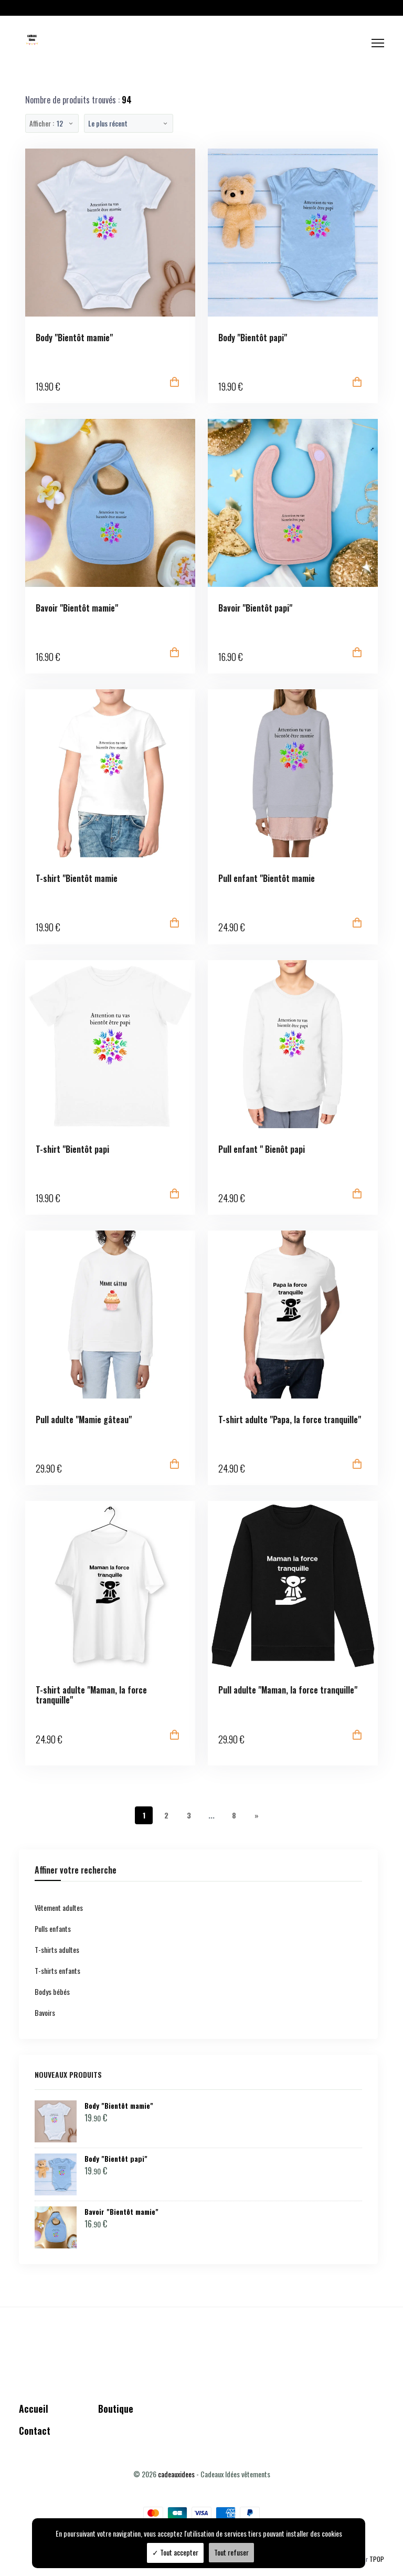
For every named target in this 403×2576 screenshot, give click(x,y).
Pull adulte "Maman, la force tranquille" (287, 1690)
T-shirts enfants (57, 1970)
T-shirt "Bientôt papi (72, 1149)
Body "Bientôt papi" (252, 338)
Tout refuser (231, 2552)
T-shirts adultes (57, 1949)
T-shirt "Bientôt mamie (77, 879)
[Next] (257, 1815)
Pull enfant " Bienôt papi (261, 1149)
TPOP (376, 2559)
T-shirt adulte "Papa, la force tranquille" (289, 1420)
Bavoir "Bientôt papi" (255, 608)
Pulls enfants (53, 1928)
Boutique (115, 2408)
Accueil (33, 2408)
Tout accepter (175, 2552)
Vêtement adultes (59, 1907)
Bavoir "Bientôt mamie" (77, 608)
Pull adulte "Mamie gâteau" (84, 1420)
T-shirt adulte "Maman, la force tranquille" (91, 1695)
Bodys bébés (52, 1991)
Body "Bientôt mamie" (74, 338)
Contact (34, 2430)
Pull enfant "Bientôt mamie (266, 879)
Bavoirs (45, 2012)
